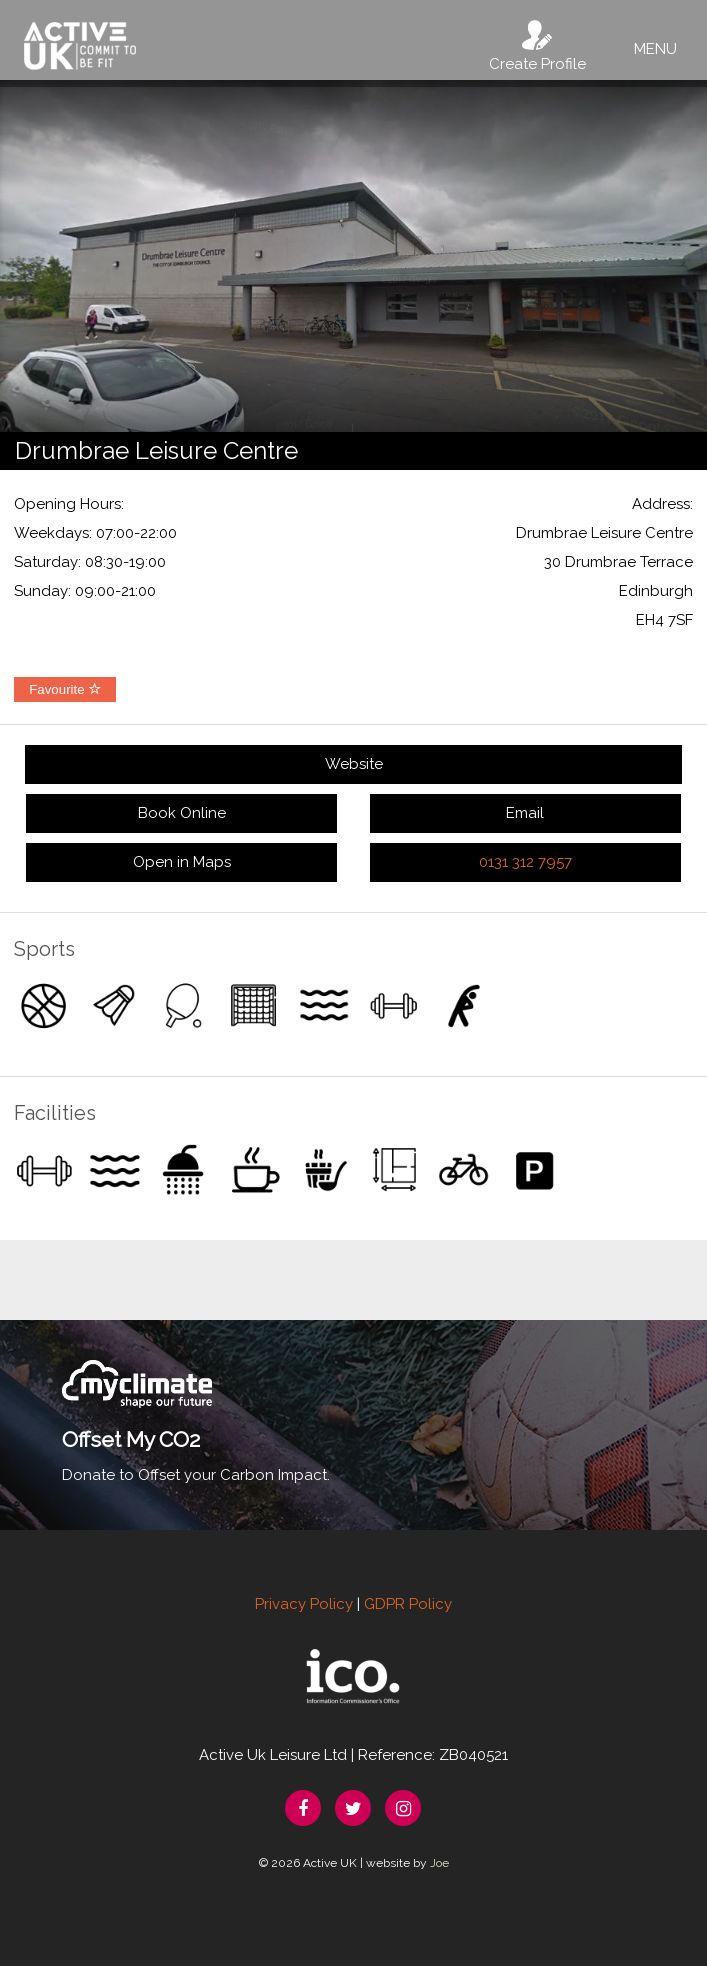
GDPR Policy (408, 1604)
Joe (439, 1863)
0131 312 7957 (525, 862)
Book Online (182, 813)
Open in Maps (182, 862)
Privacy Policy (304, 1604)
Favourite (65, 689)
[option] (353, 256)
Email (525, 813)
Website (354, 764)
